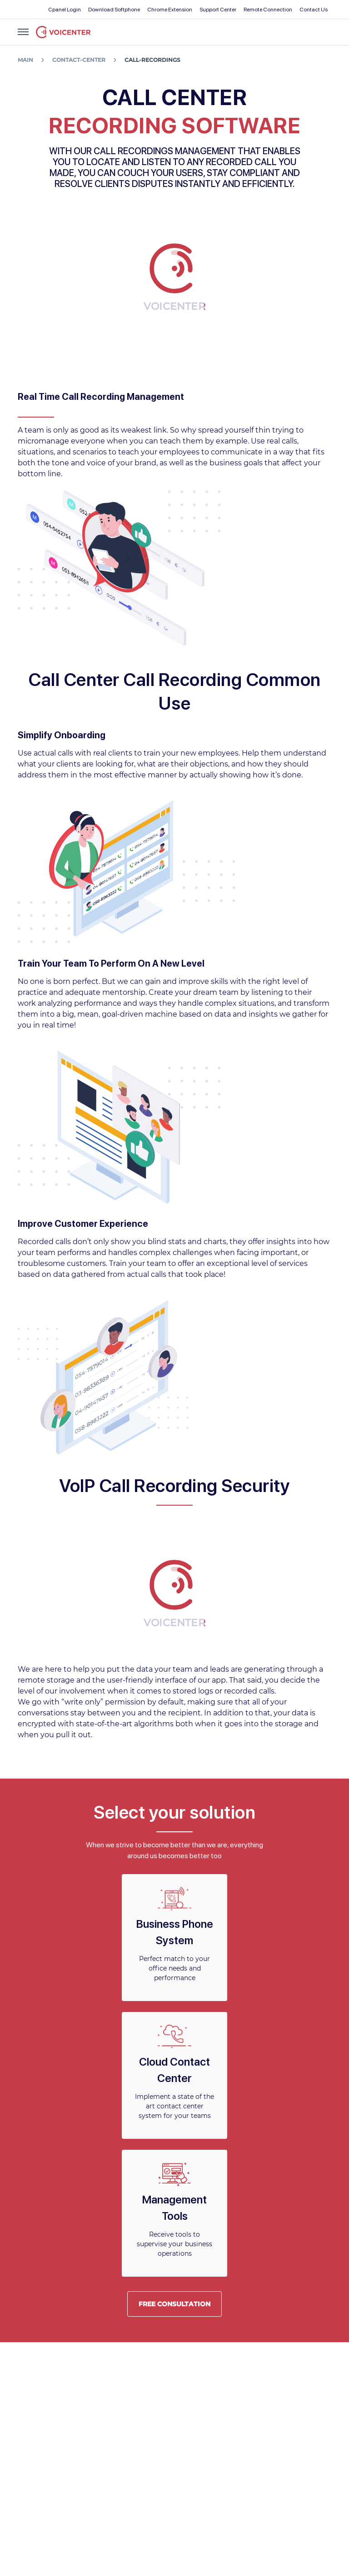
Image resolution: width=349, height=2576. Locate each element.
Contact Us (313, 9)
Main (25, 59)
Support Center (217, 9)
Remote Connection (268, 9)
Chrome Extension (169, 9)
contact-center (78, 59)
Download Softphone (114, 9)
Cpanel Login (64, 9)
